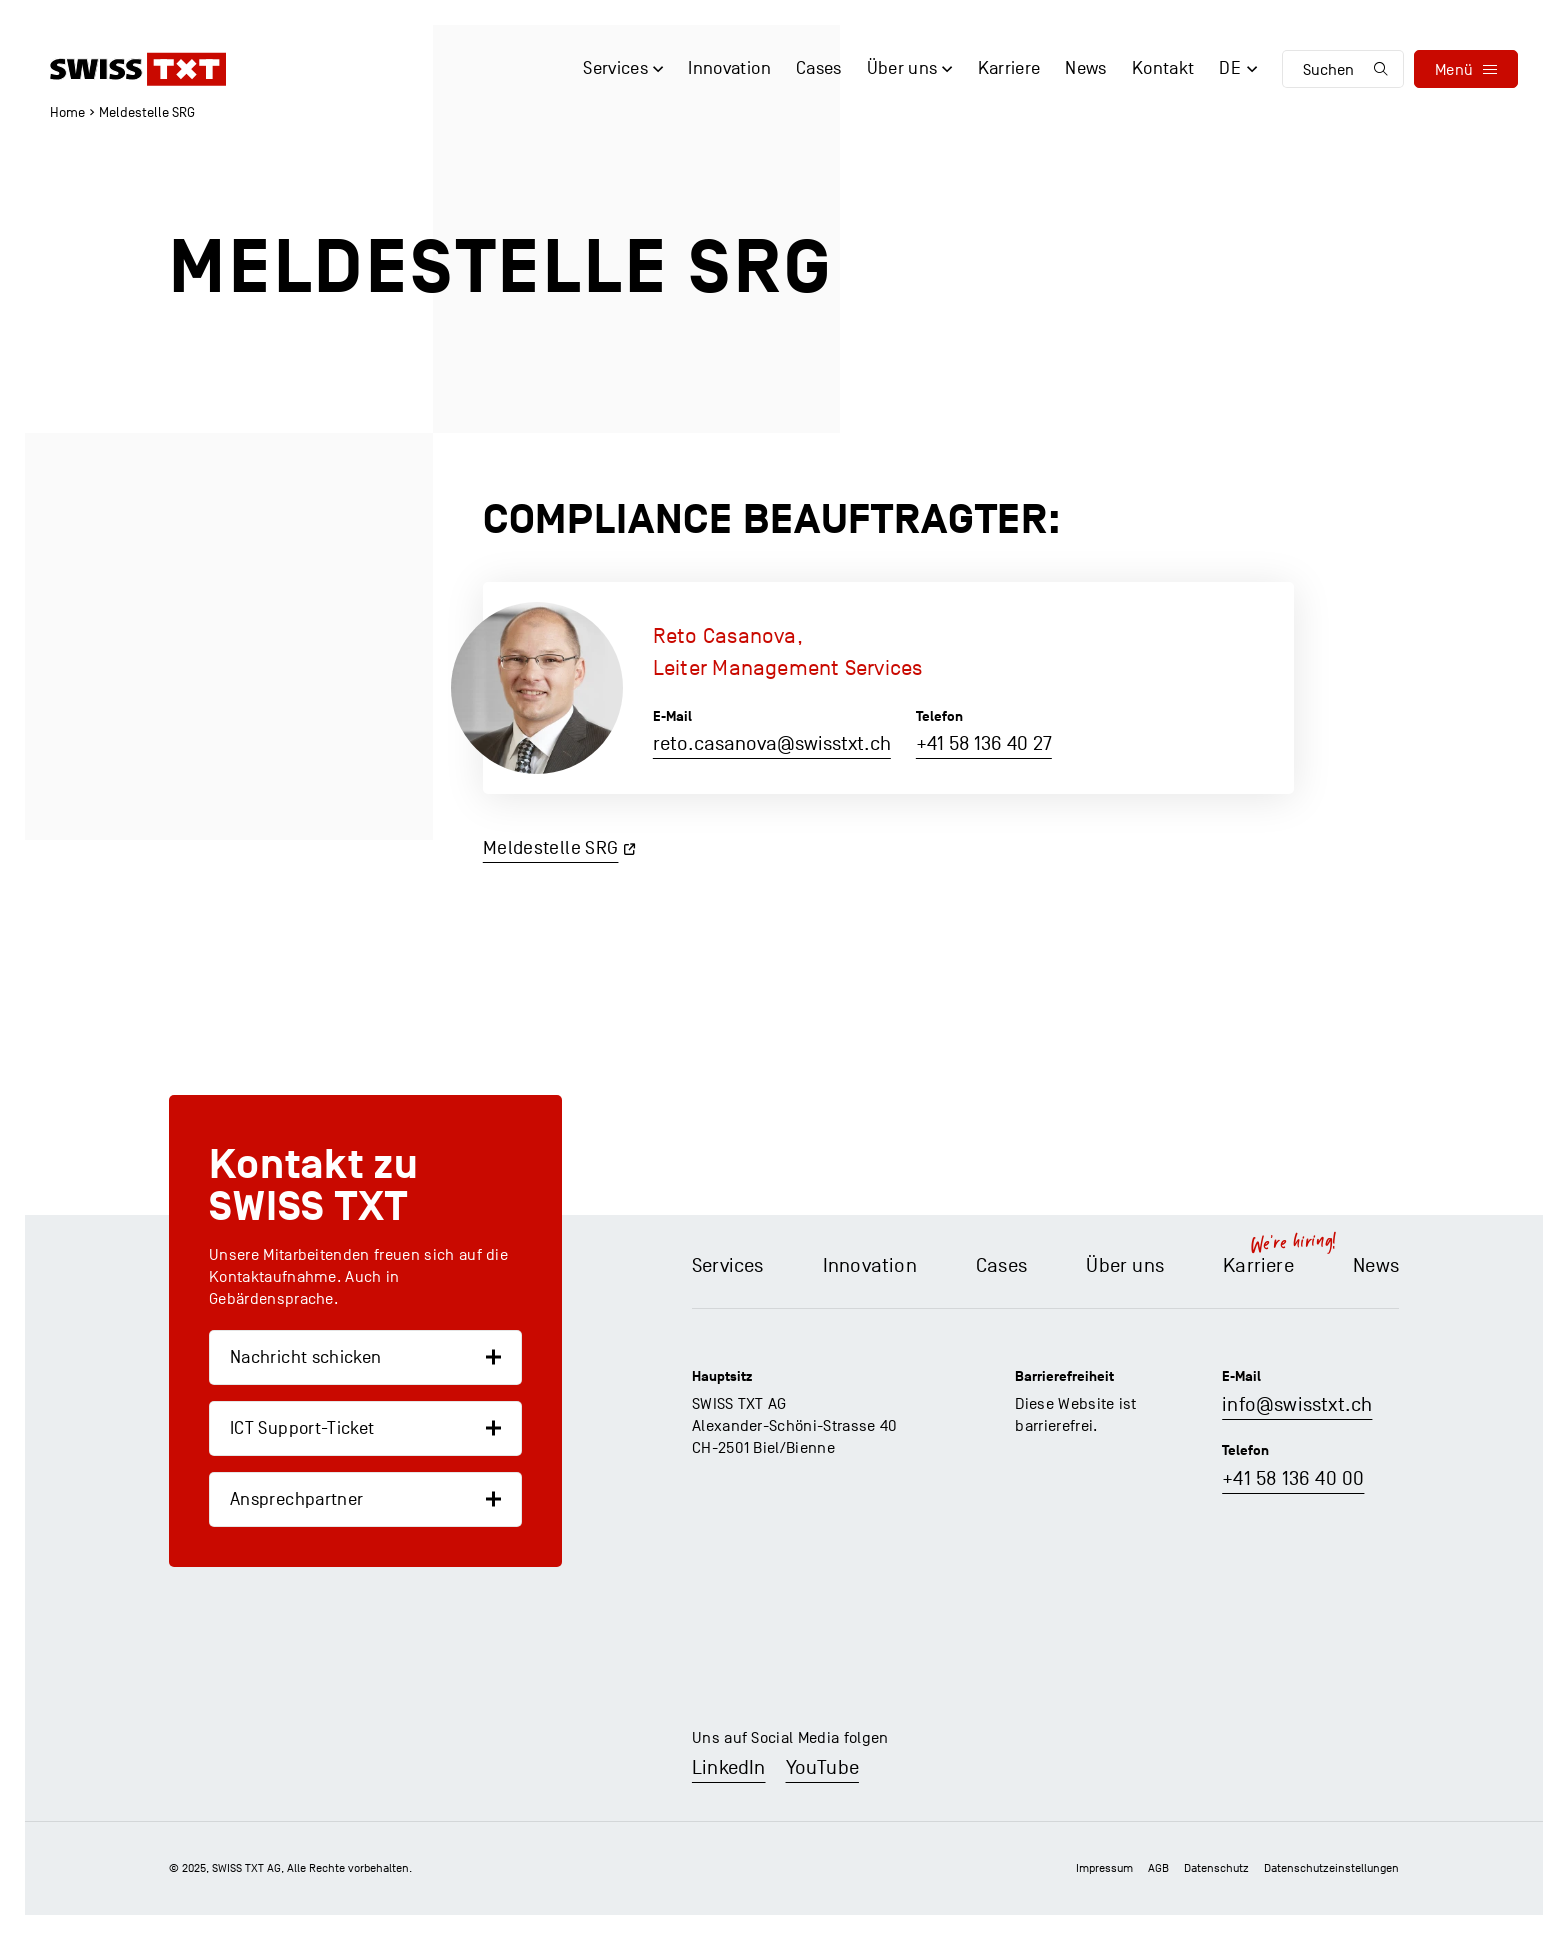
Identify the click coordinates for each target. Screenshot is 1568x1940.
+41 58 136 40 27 (984, 744)
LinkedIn (729, 1768)
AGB (1158, 1868)
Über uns (1125, 1266)
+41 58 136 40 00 (1293, 1479)
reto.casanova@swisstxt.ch (772, 744)
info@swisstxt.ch (1297, 1405)
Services (728, 1266)
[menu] (1466, 69)
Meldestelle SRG (551, 848)
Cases (1001, 1266)
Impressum (1104, 1868)
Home (67, 112)
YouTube (822, 1768)
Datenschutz (1216, 1868)
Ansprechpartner (296, 1499)
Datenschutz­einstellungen (1331, 1868)
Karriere (1258, 1266)
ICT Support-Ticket (302, 1428)
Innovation (870, 1266)
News (1376, 1266)
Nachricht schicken (305, 1357)
